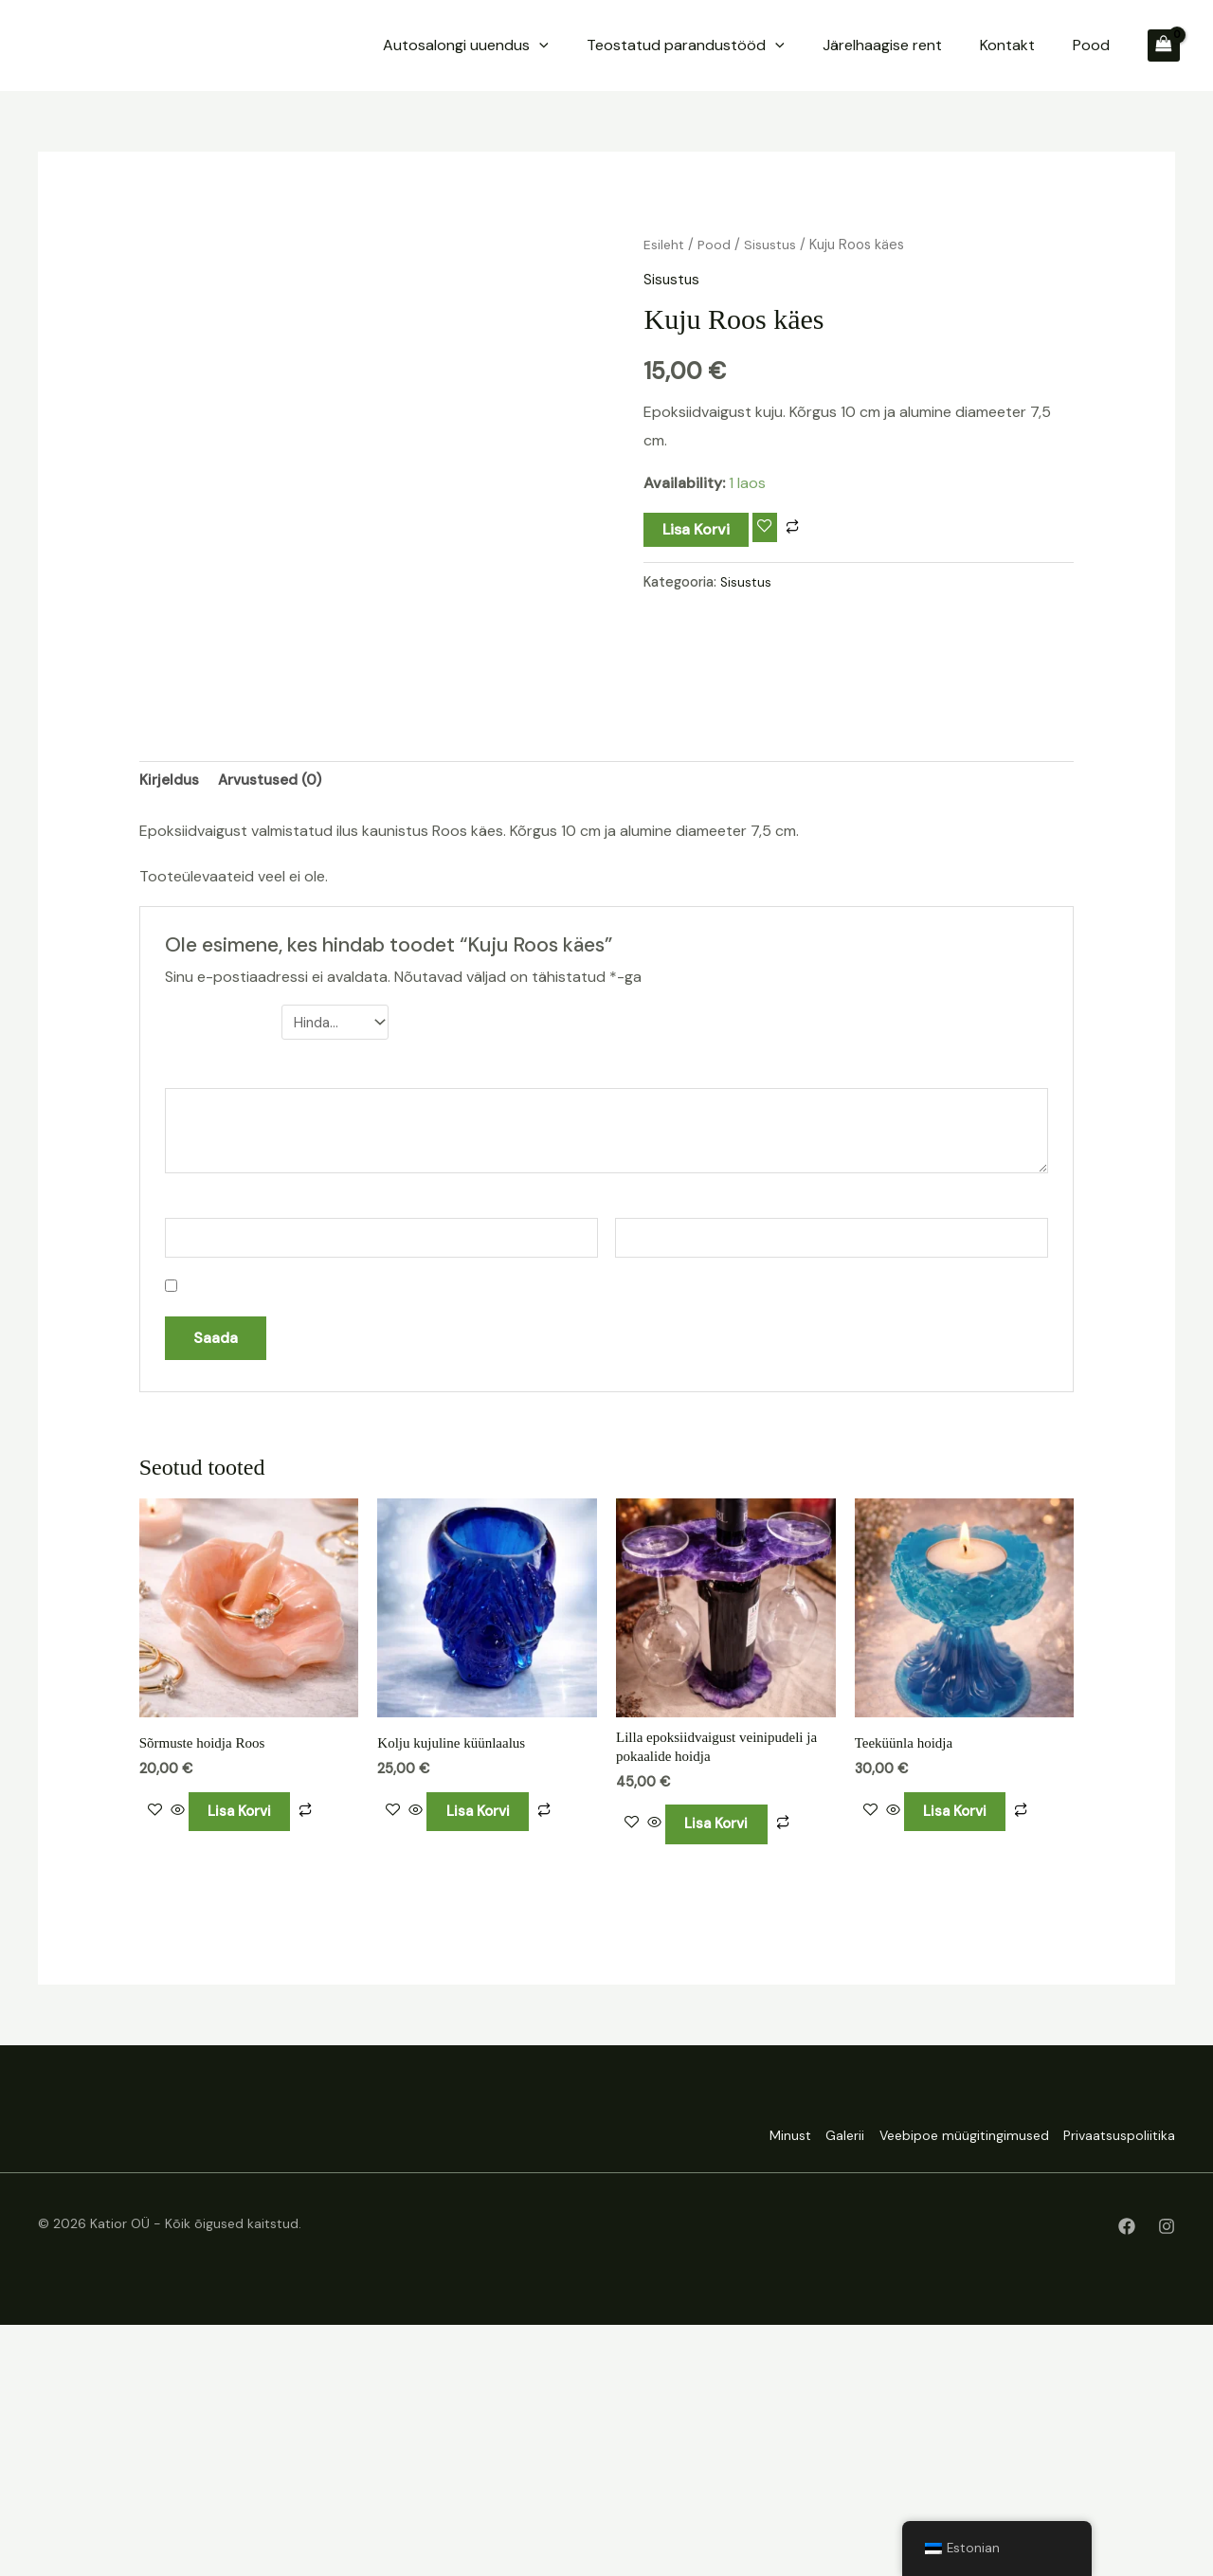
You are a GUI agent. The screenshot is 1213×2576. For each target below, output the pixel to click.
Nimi (184, 1442)
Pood (1105, 45)
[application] (667, 45)
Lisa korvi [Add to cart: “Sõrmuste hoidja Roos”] (252, 2058)
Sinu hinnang (218, 1258)
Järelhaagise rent (953, 45)
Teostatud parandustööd (785, 45)
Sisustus (773, 244)
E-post (645, 1442)
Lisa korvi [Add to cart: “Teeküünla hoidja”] (968, 2058)
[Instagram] (1166, 2477)
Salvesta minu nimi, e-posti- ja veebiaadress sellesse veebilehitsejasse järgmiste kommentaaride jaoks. (533, 1527)
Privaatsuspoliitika (1119, 2388)
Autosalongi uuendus (594, 45)
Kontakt (1050, 45)
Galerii (815, 2388)
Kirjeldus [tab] (170, 1015)
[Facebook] (1126, 2477)
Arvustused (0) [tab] (273, 1015)
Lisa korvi (696, 529)
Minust (746, 2388)
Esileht (664, 244)
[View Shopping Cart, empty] (1164, 45)
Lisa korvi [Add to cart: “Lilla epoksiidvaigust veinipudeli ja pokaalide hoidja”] (729, 2073)
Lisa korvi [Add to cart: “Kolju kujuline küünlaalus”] (490, 2058)
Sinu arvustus (229, 1309)
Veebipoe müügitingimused (949, 2388)
